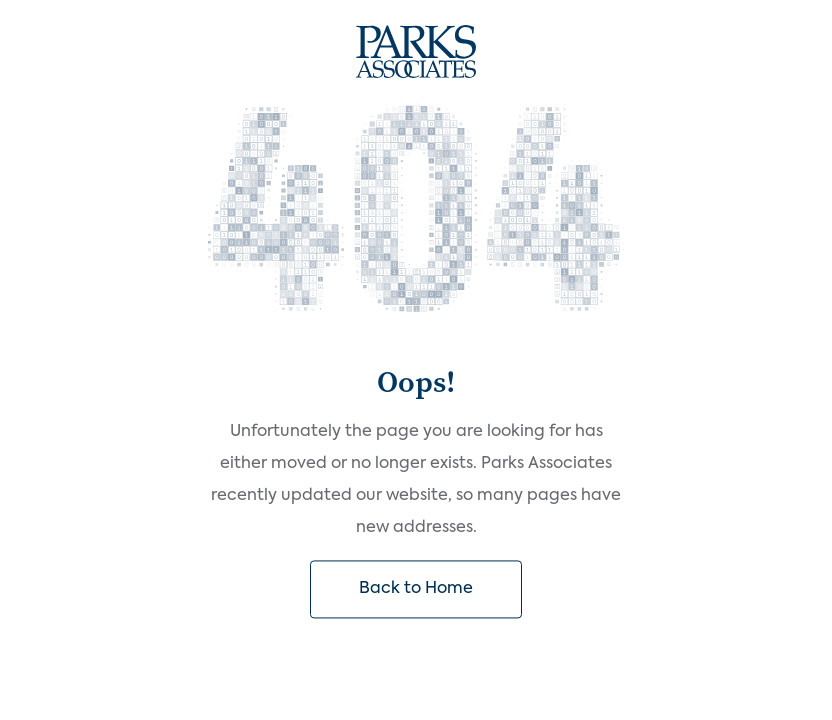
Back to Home (416, 589)
